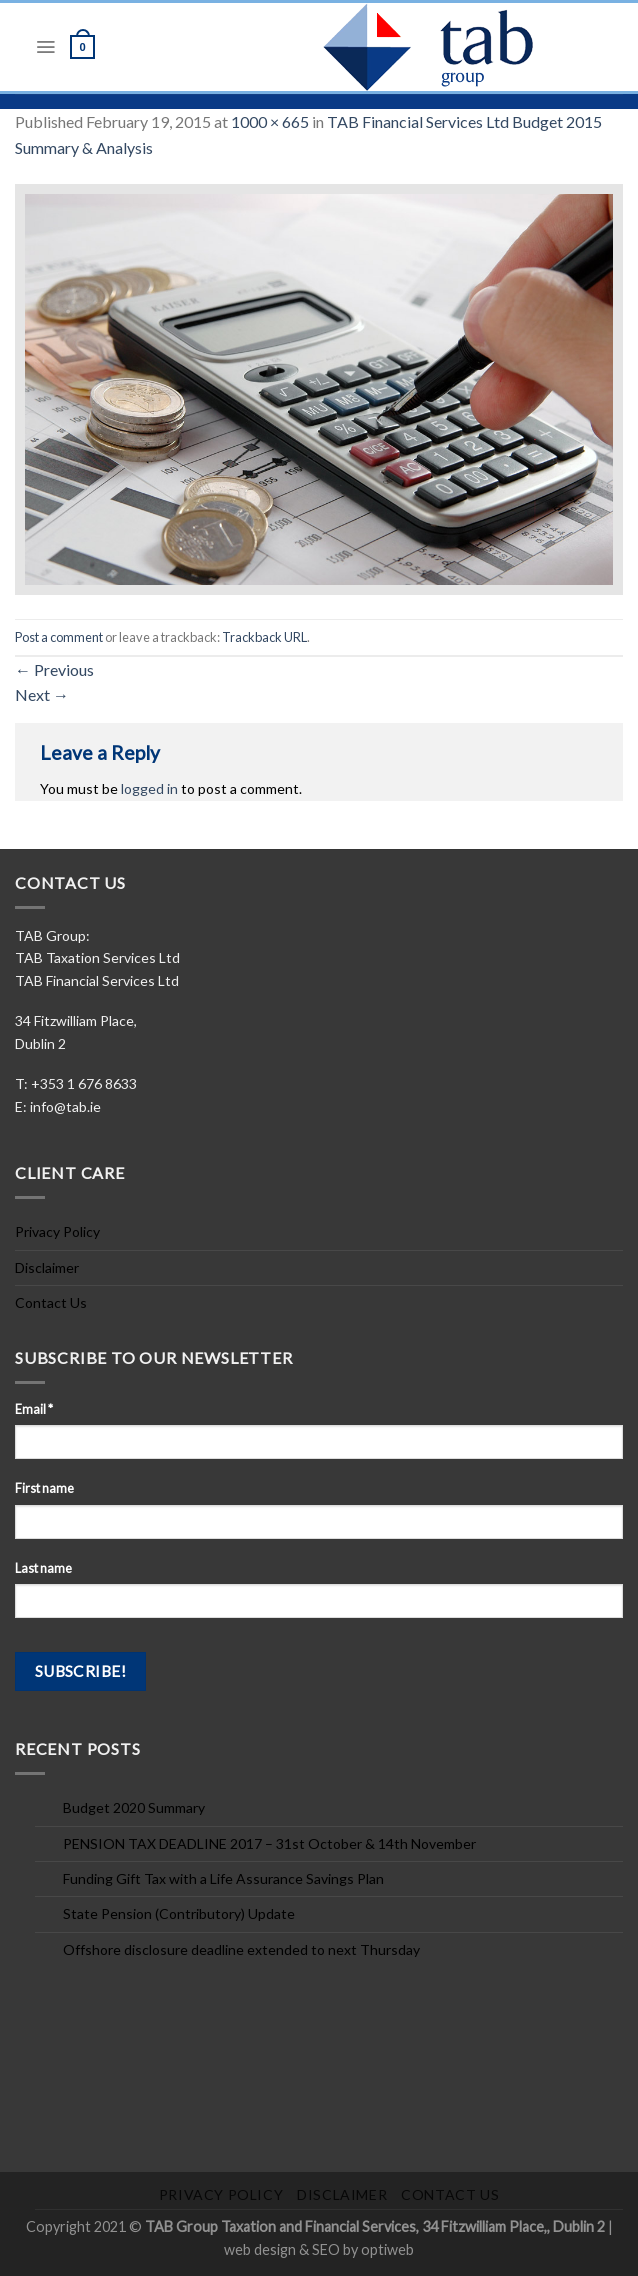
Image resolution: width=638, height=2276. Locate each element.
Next (42, 694)
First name (44, 1488)
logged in (149, 788)
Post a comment (59, 637)
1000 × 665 (270, 121)
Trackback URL (264, 637)
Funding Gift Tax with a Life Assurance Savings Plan (223, 1878)
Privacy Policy (57, 1231)
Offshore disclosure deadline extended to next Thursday (241, 1949)
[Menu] (45, 47)
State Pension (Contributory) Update (179, 1913)
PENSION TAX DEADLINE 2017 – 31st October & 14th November (269, 1843)
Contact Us (51, 1302)
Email (34, 1409)
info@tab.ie (65, 1106)
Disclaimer (47, 1267)
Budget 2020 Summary (134, 1807)
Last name (43, 1568)
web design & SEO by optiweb (319, 2249)
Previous (54, 669)
